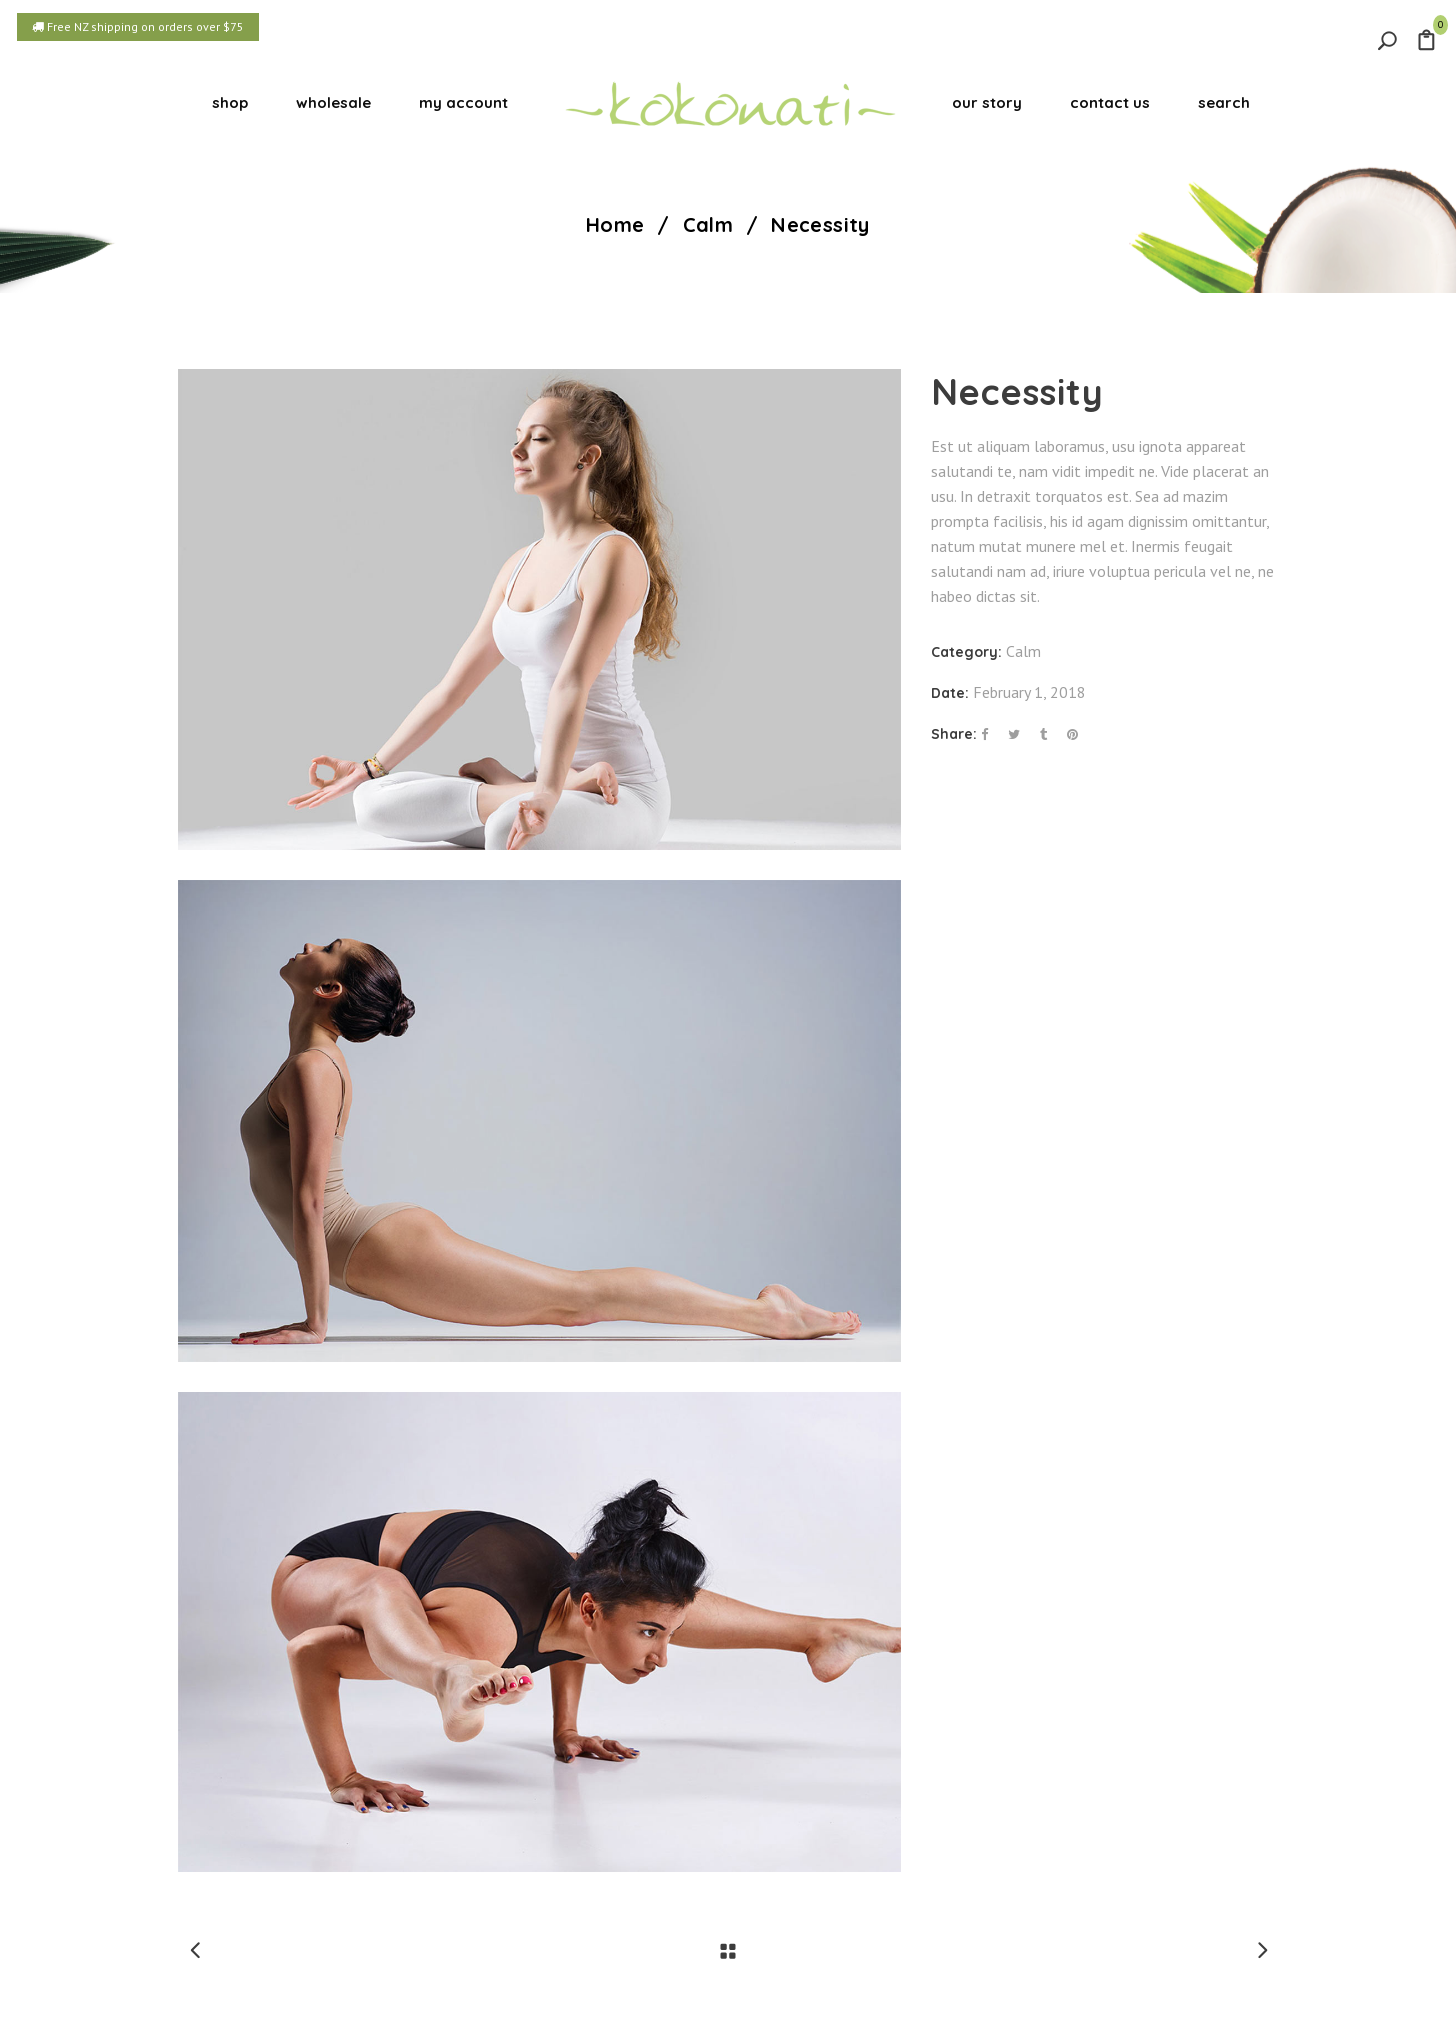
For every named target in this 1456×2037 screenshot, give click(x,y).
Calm (708, 225)
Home (615, 225)
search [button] (1224, 102)
